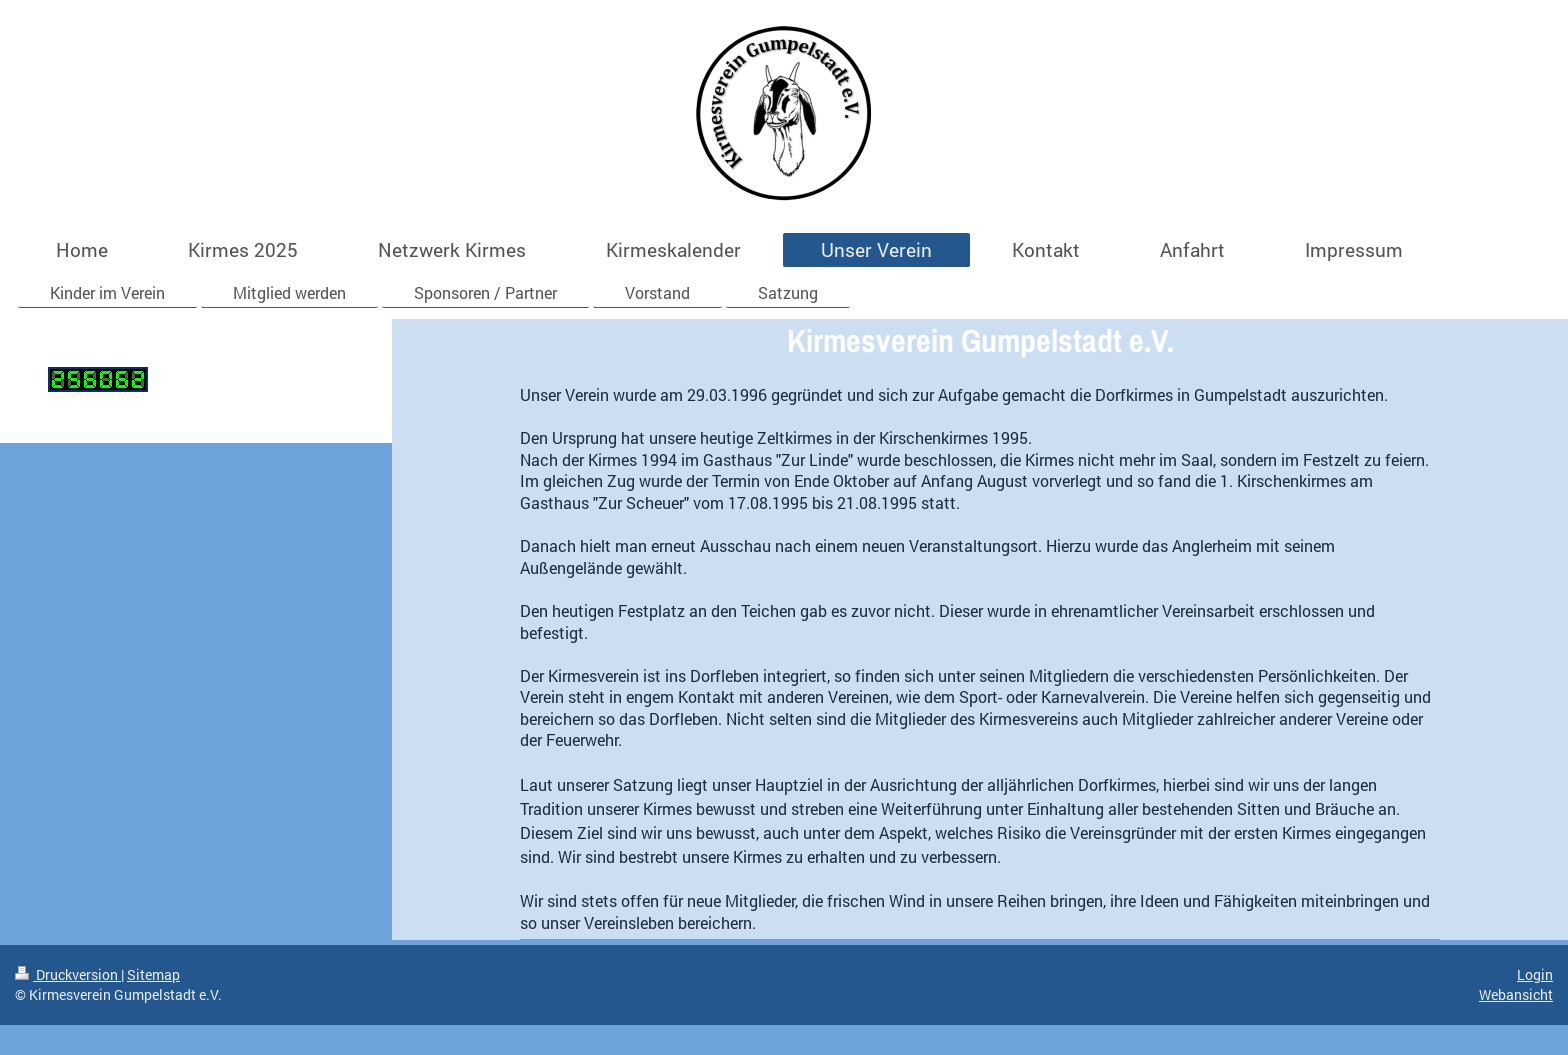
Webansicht (1516, 994)
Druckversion (68, 974)
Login (1535, 974)
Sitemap (153, 974)
